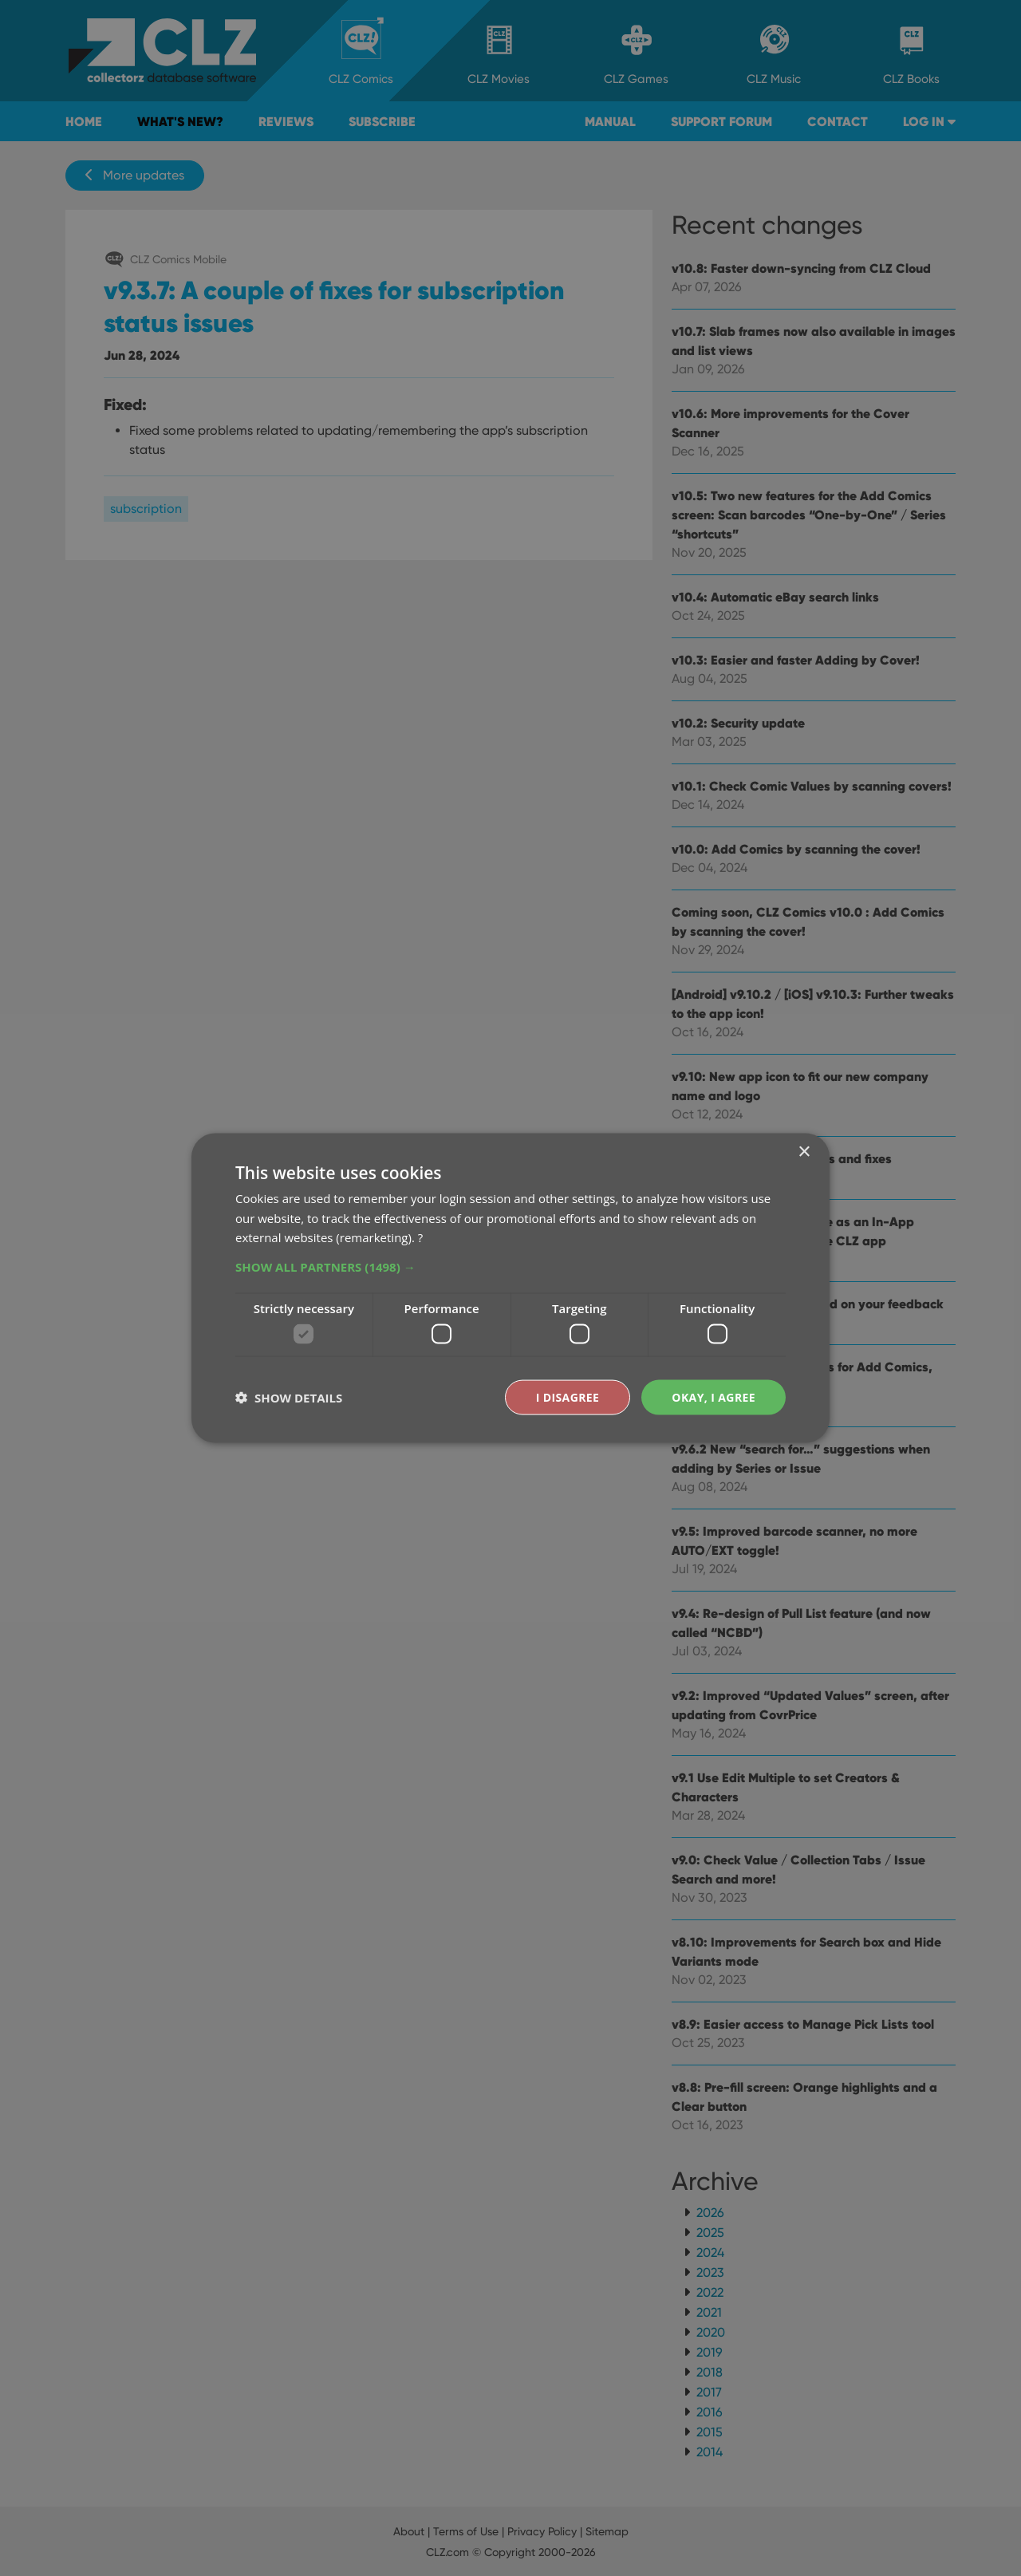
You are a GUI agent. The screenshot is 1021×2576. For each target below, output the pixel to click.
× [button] (804, 1152)
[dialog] (510, 1288)
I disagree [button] (568, 1396)
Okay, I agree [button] (713, 1396)
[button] (510, 1267)
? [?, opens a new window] (420, 1237)
